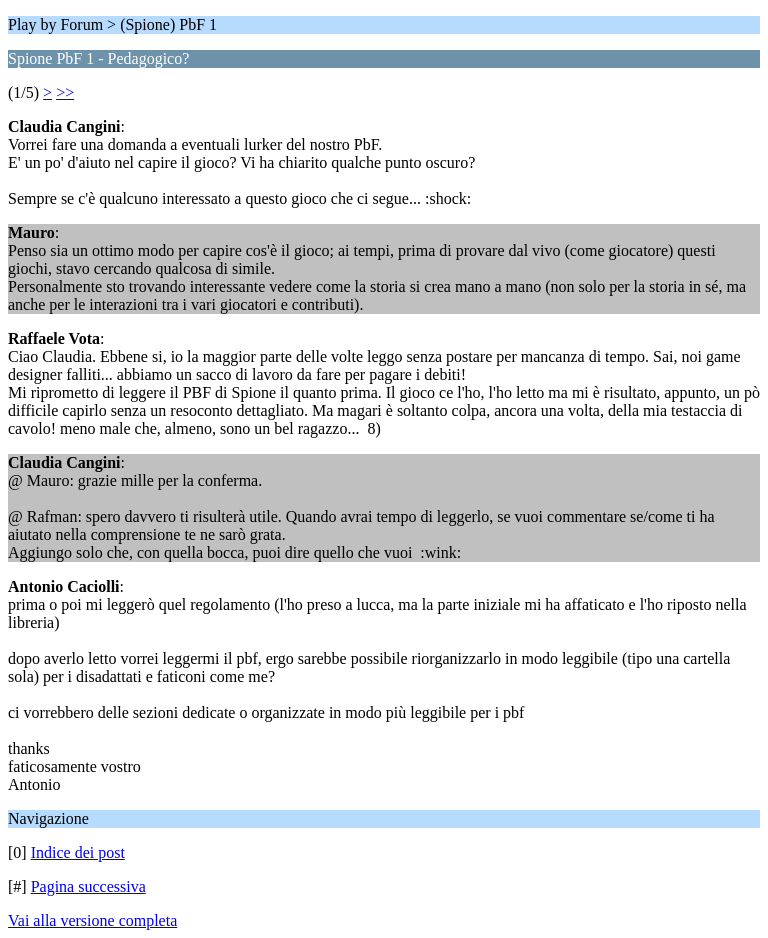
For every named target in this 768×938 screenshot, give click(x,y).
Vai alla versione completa (92, 920)
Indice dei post (78, 852)
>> (65, 92)
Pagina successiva (88, 886)
